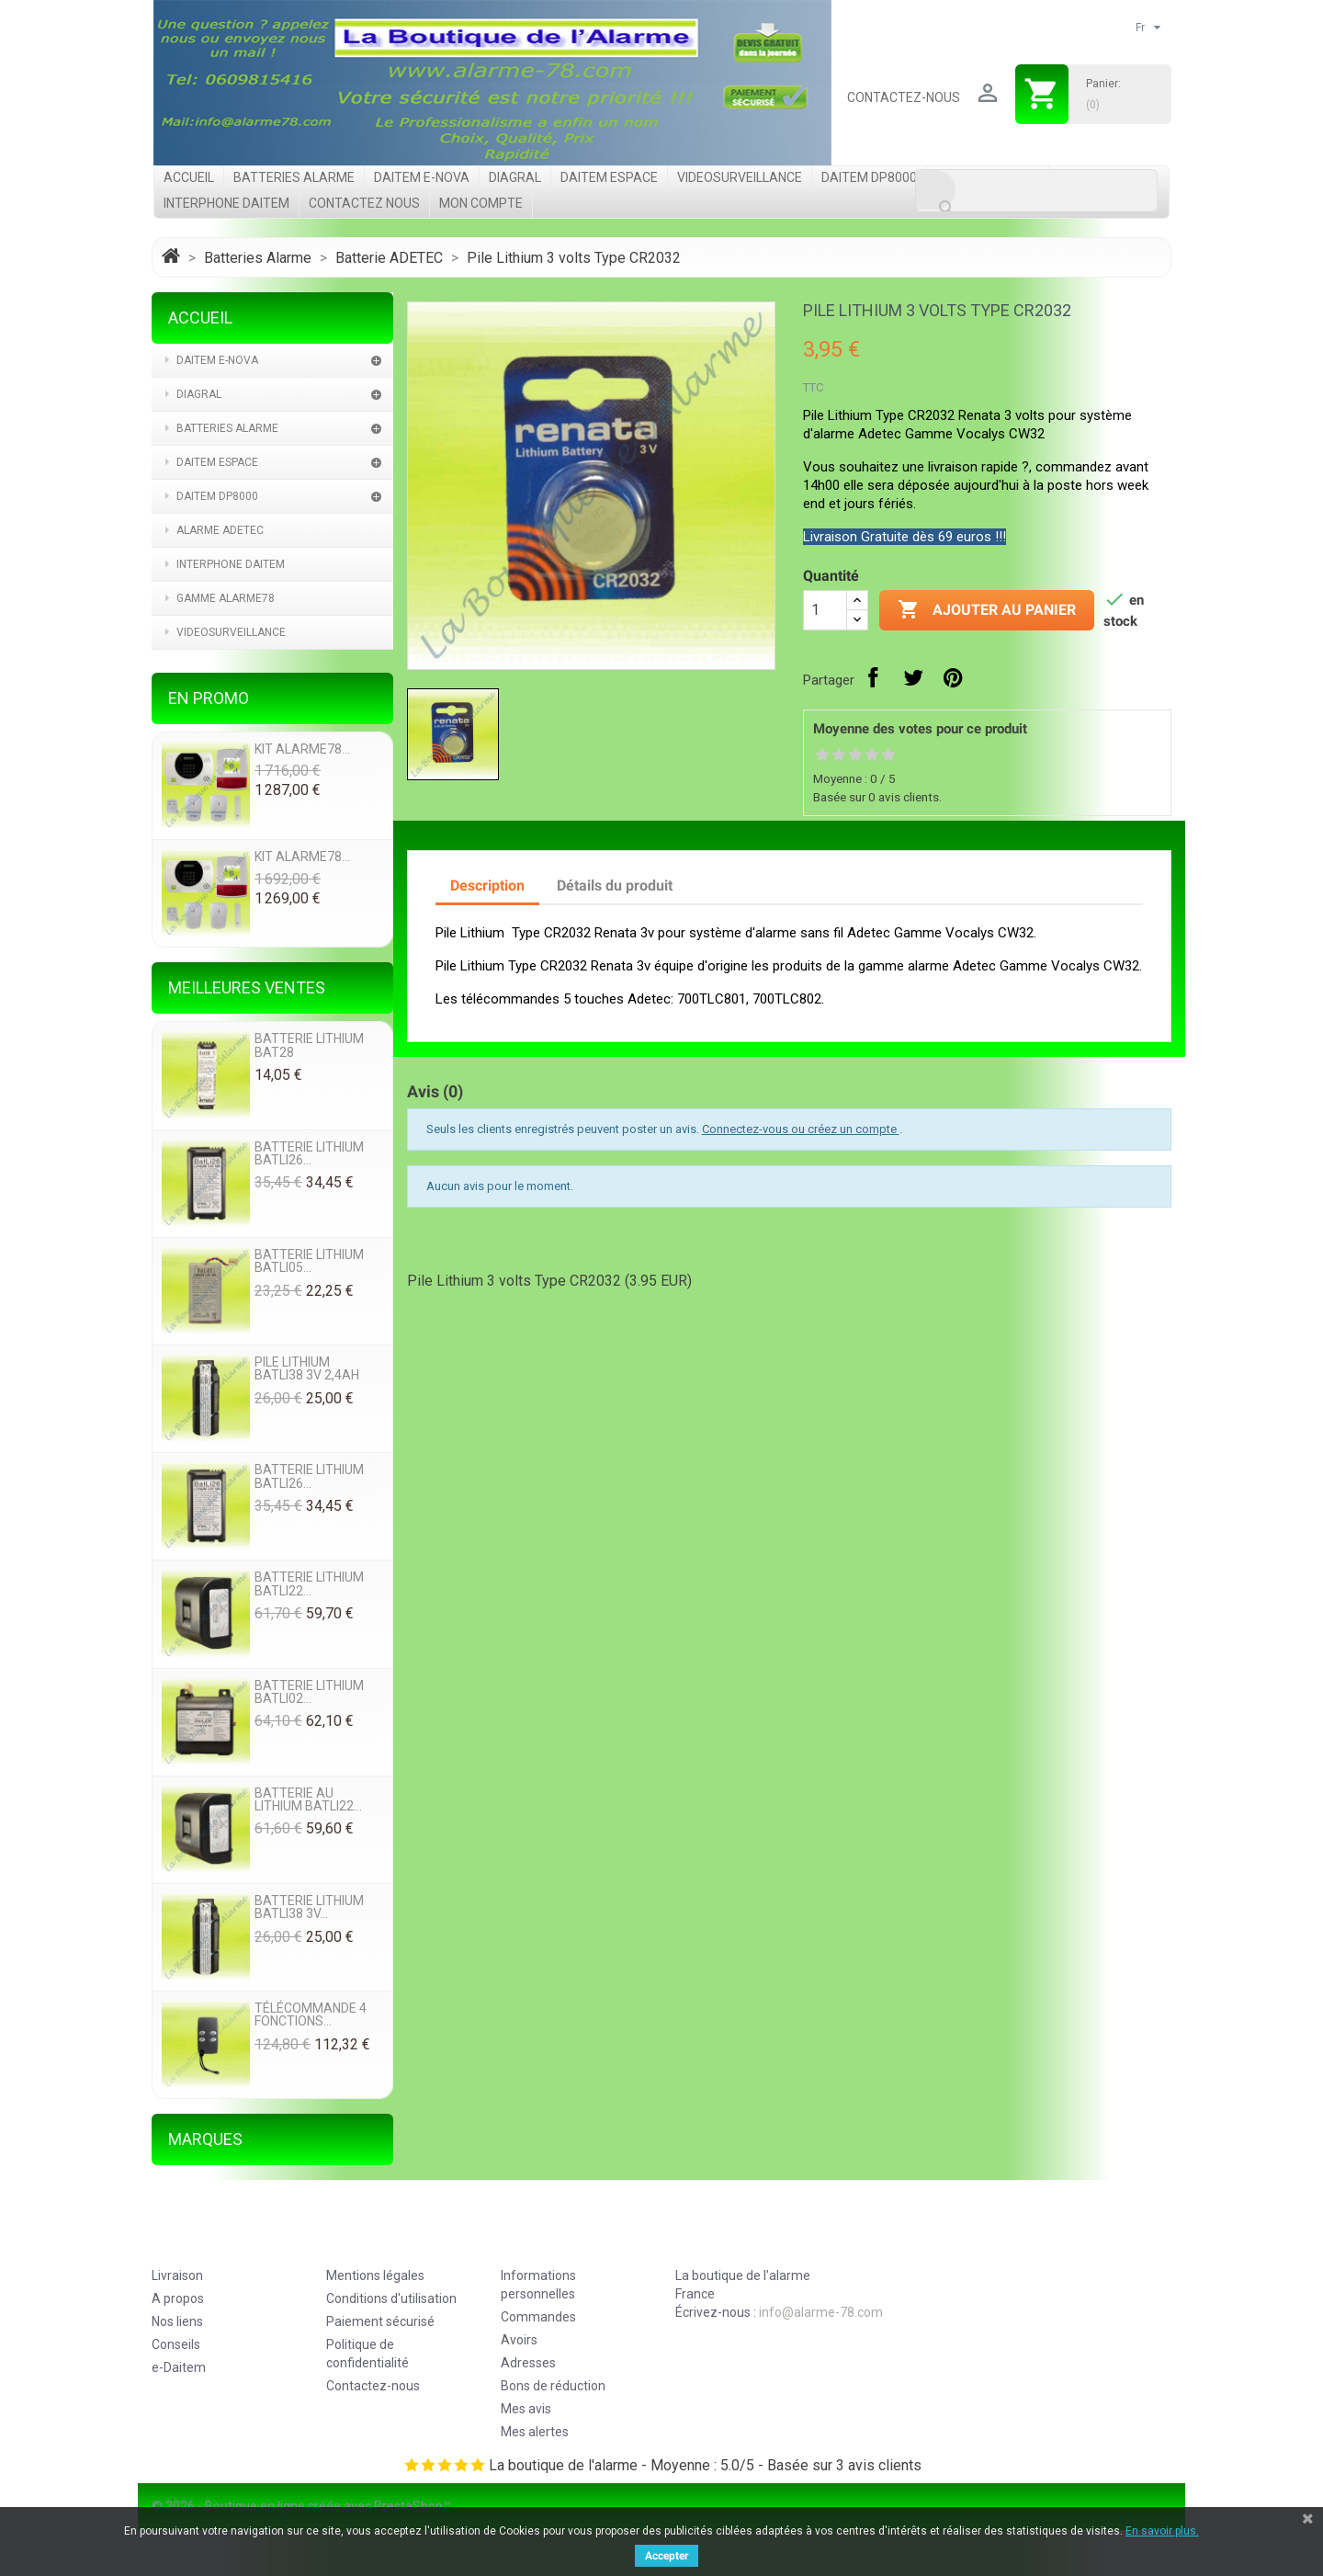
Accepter (666, 2555)
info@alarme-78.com (821, 2312)
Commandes (538, 2316)
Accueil (189, 177)
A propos (178, 2298)
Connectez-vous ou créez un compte (800, 1129)
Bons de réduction (553, 2385)
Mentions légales (375, 2275)
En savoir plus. (1162, 2531)
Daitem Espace (609, 177)
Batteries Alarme (294, 177)
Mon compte (481, 203)
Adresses (528, 2362)
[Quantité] (825, 610)
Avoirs (519, 2339)
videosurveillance (739, 177)
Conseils (176, 2344)
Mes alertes (535, 2431)
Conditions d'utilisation (391, 2298)
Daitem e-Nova (421, 177)
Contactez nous (364, 203)
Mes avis (526, 2408)
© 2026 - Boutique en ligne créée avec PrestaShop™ (301, 2506)
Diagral (515, 177)
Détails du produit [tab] (615, 885)
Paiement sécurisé (380, 2321)
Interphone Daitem (226, 203)
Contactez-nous (903, 97)
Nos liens (177, 2321)
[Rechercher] (1036, 190)
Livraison (177, 2275)
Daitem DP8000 (869, 177)
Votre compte (561, 2240)
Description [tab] (487, 885)
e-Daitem (179, 2367)
